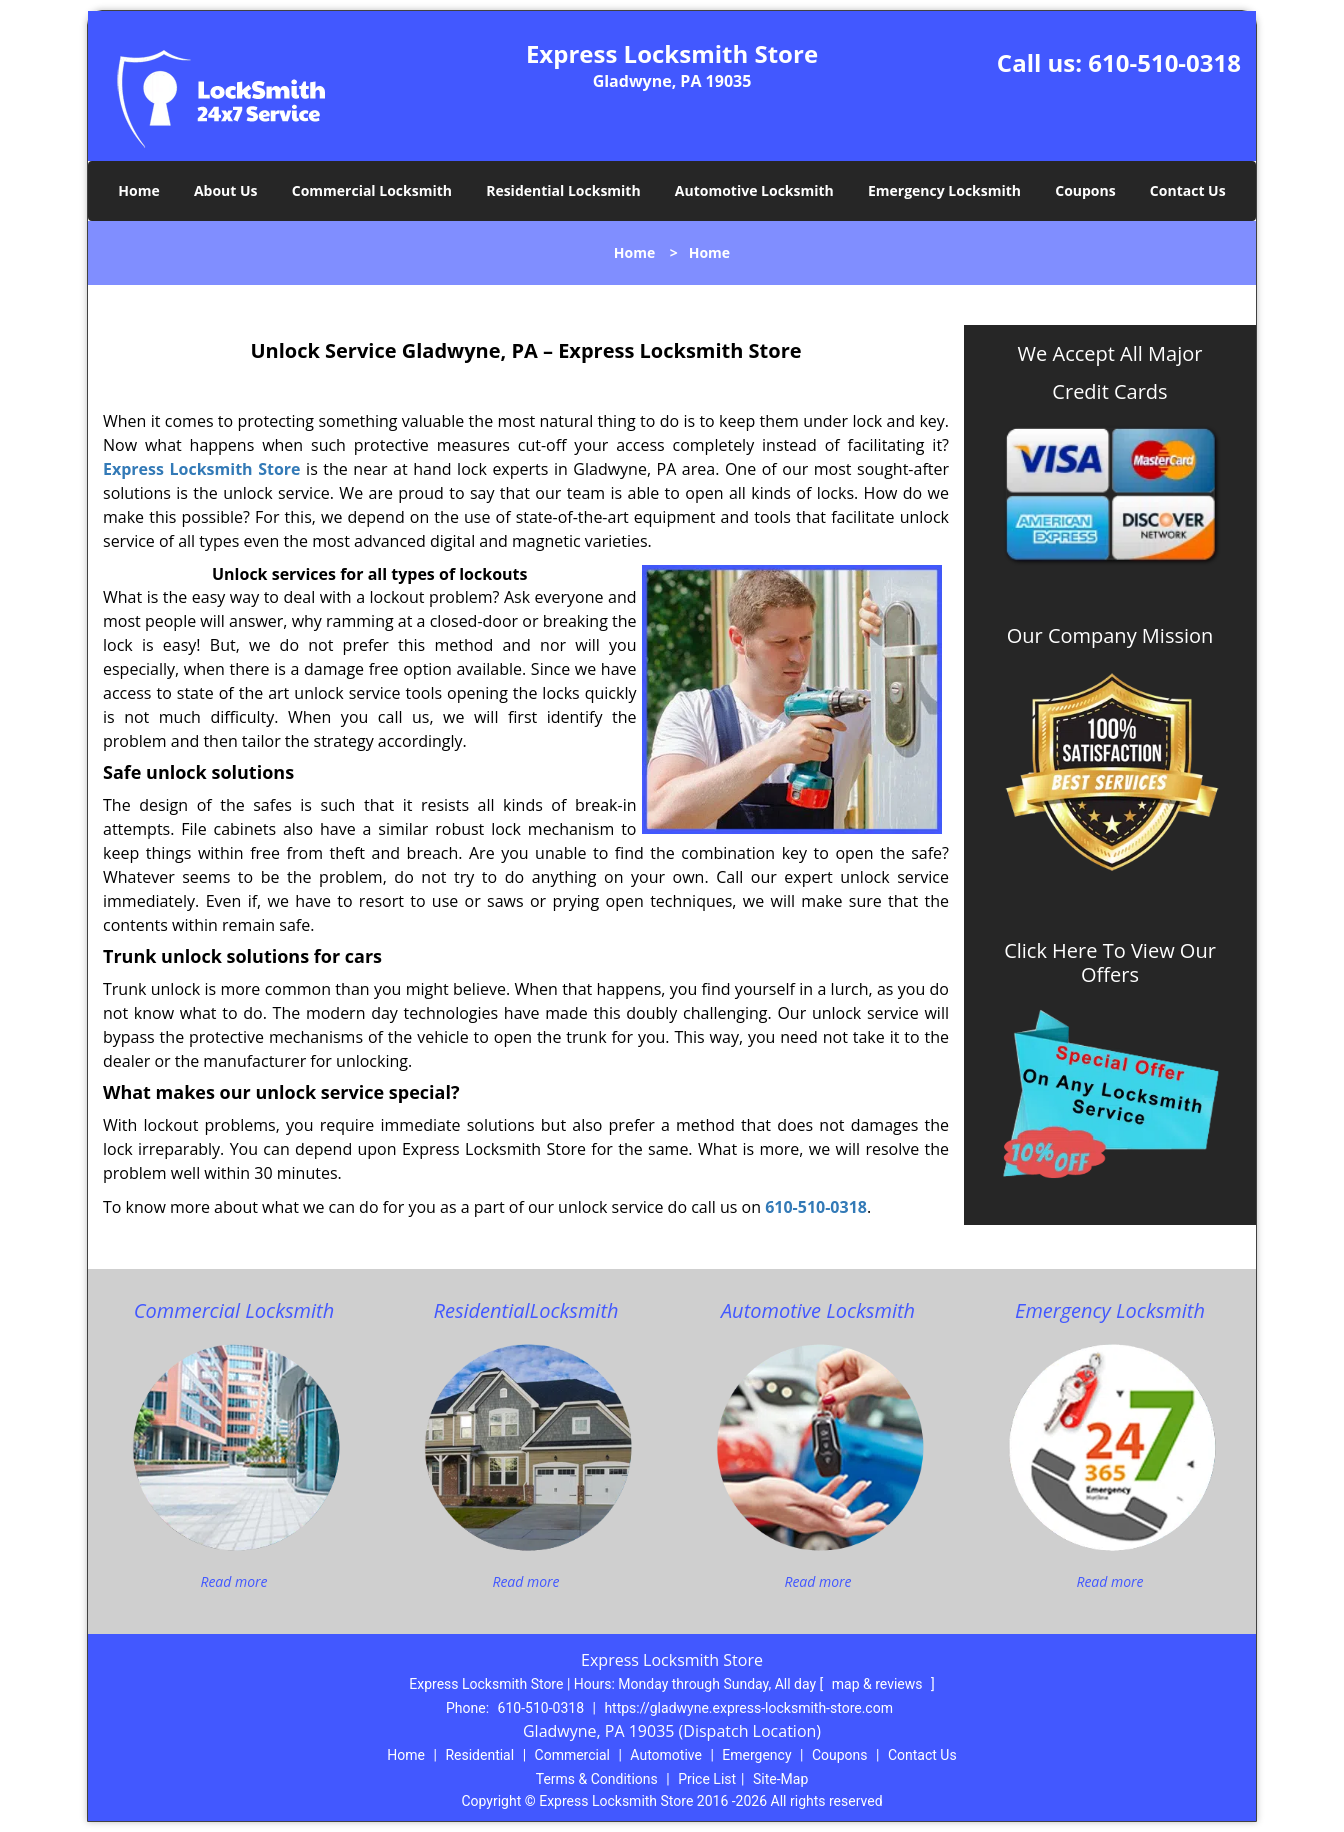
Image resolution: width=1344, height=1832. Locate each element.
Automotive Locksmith (754, 190)
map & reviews (879, 1684)
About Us (226, 190)
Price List (707, 1779)
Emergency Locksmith (944, 190)
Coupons (1085, 190)
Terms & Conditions (597, 1779)
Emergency (756, 1755)
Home (138, 190)
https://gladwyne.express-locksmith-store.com (748, 1708)
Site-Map (780, 1779)
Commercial (572, 1755)
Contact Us (1188, 190)
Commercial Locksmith (372, 190)
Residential (479, 1755)
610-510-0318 (1164, 62)
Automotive (666, 1755)
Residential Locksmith (563, 190)
